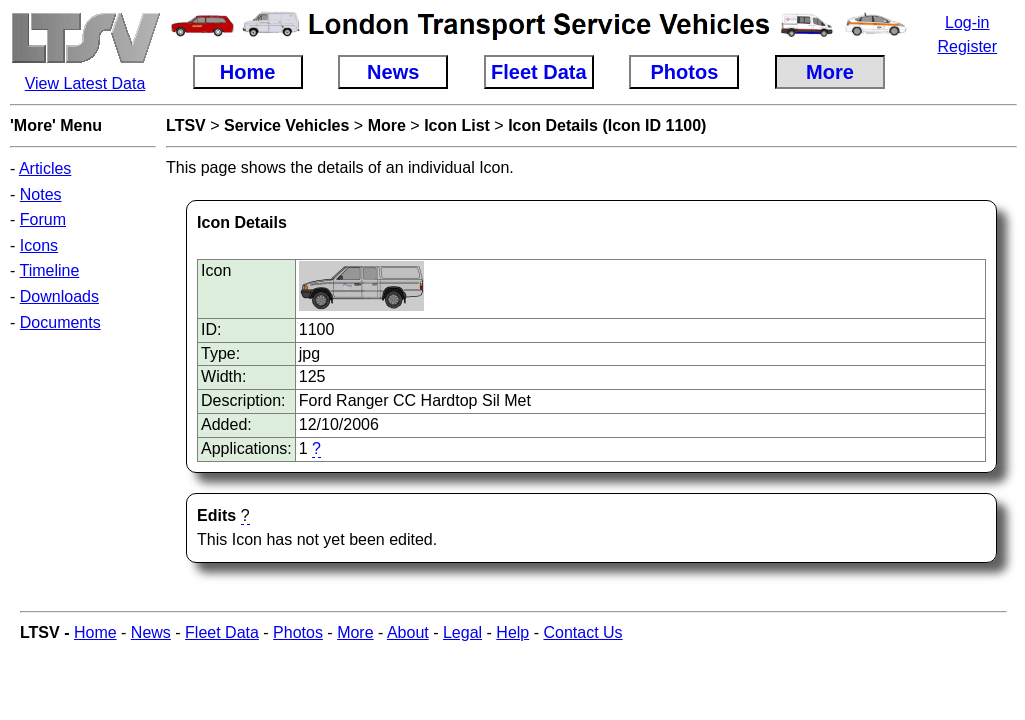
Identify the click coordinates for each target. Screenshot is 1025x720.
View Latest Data (85, 83)
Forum (43, 219)
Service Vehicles (286, 125)
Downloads (59, 296)
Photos (298, 632)
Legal (462, 632)
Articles (45, 168)
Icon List (457, 125)
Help (512, 632)
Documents (60, 322)
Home (95, 632)
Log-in (967, 22)
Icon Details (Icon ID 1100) (607, 125)
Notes (41, 194)
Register (967, 46)
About (408, 632)
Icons (39, 245)
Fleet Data (222, 632)
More (387, 125)
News (151, 632)
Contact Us (582, 632)
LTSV (186, 125)
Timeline (49, 270)
